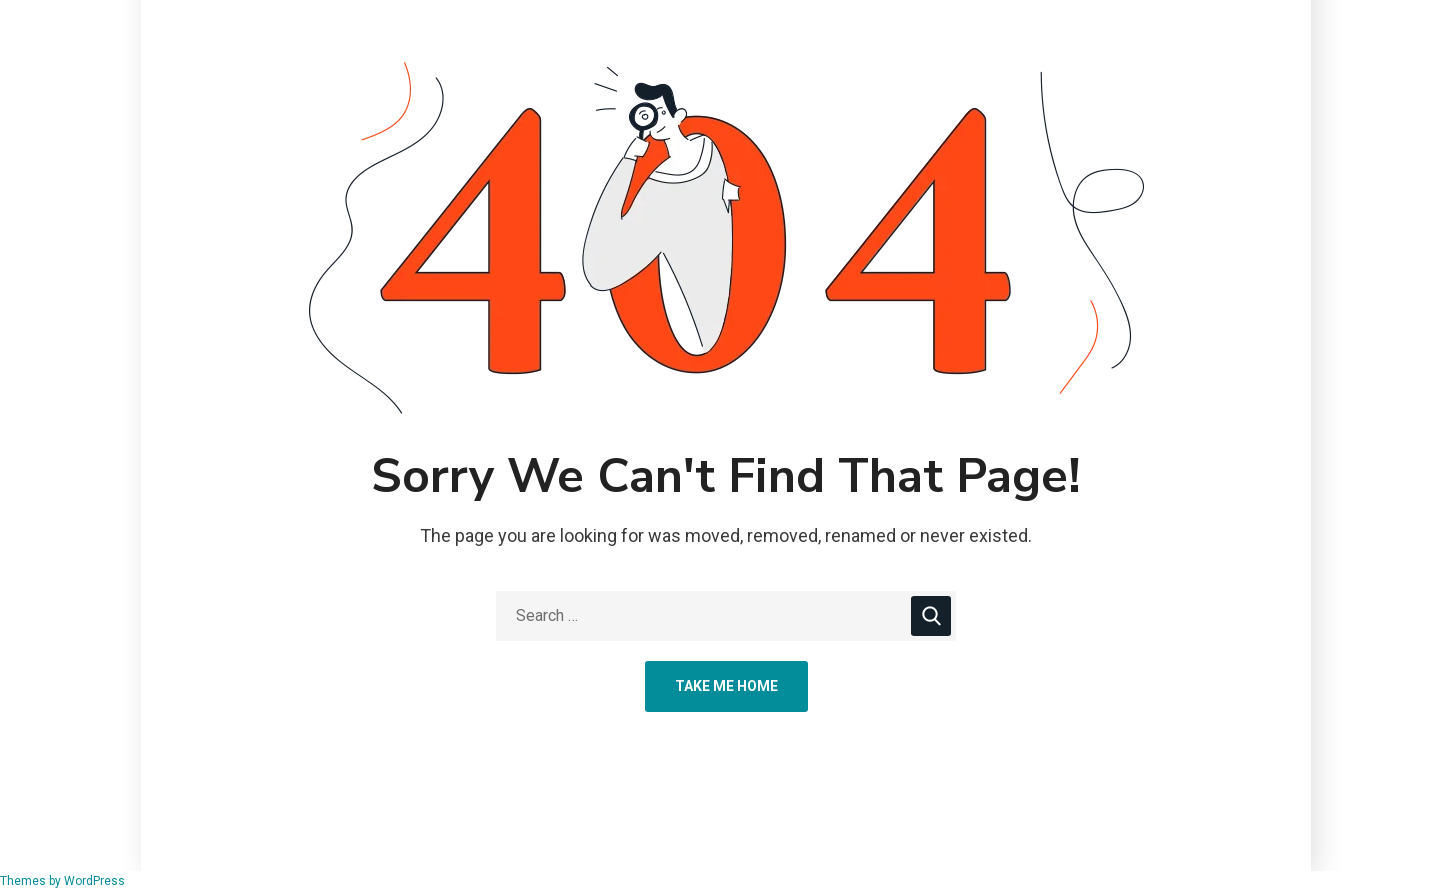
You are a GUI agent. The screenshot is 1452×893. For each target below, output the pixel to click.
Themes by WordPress (62, 881)
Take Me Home (726, 686)
